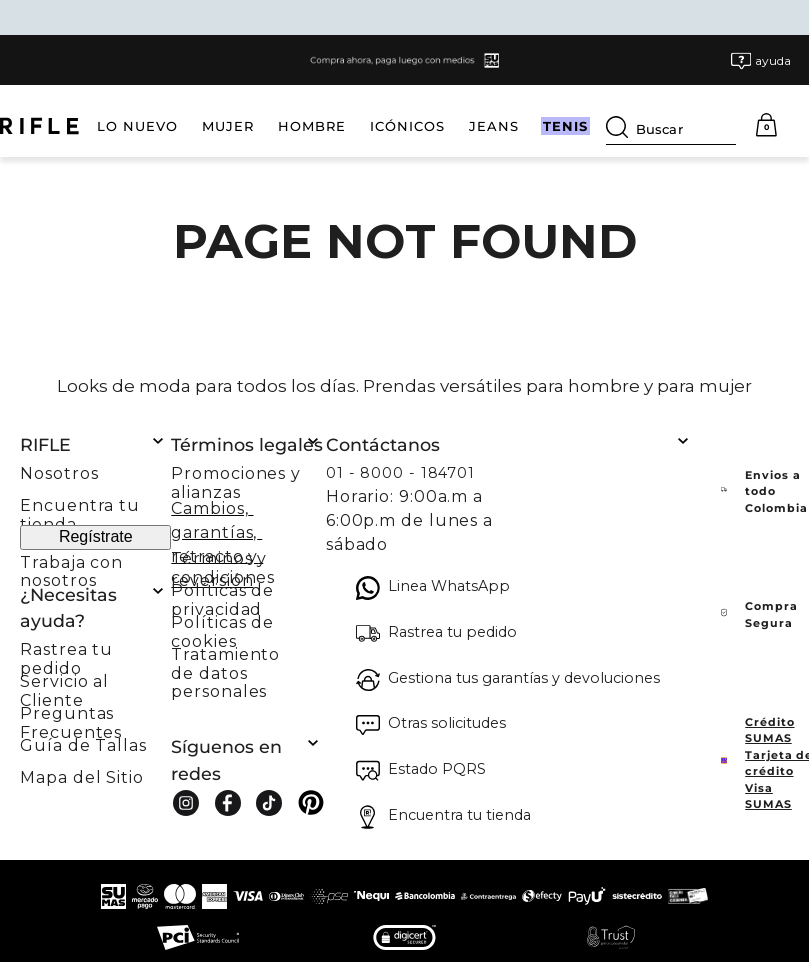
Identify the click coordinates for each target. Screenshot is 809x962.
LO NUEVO (58, 126)
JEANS (415, 126)
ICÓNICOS (328, 126)
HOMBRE (233, 126)
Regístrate (96, 536)
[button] (761, 60)
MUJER (149, 126)
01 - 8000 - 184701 (400, 473)
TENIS (604, 126)
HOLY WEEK (511, 126)
